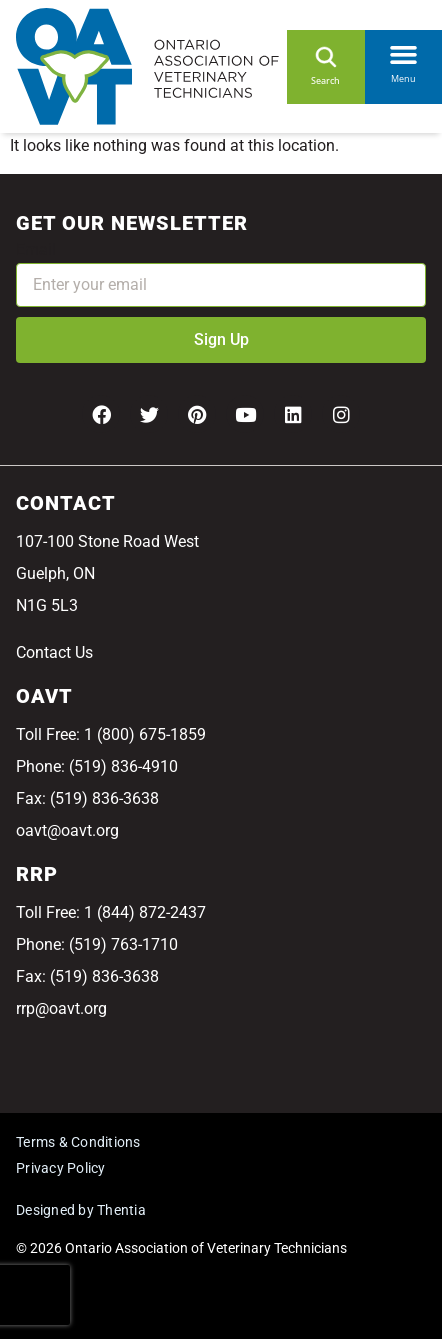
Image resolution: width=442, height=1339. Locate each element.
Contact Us (54, 652)
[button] (403, 51)
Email (36, 249)
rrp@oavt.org (61, 1008)
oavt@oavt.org (67, 830)
